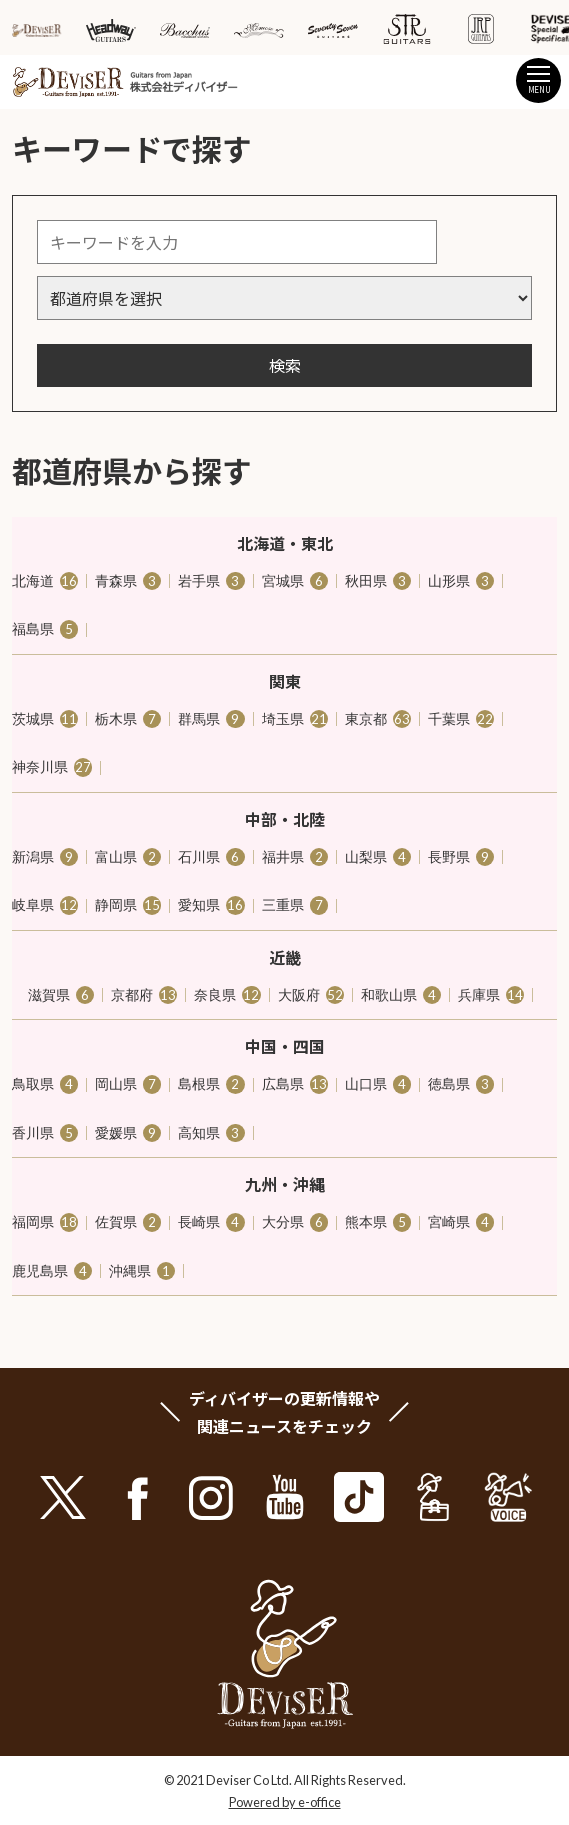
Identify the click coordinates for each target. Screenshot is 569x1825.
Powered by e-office (285, 1802)
